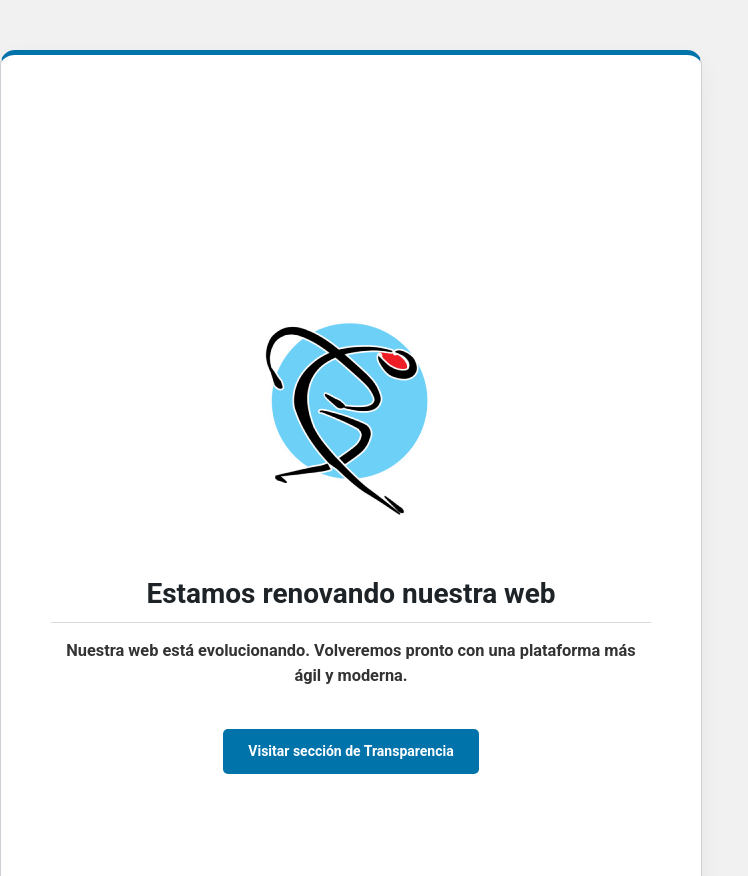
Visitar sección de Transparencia (350, 751)
